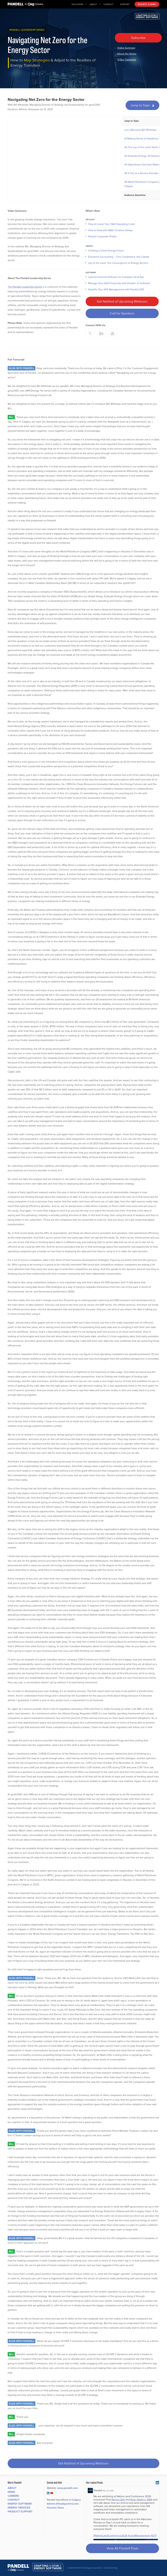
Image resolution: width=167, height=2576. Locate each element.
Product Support (20, 2511)
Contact (14, 2500)
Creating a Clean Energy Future (106, 250)
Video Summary (126, 48)
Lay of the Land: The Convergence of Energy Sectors (118, 263)
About (12, 2488)
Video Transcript (126, 59)
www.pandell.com (67, 2488)
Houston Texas (55, 2507)
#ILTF (154, 2535)
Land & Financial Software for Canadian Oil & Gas (116, 277)
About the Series (126, 54)
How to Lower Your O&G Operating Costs (111, 224)
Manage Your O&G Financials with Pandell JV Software (119, 283)
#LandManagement (139, 2535)
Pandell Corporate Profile (102, 236)
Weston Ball (118, 2499)
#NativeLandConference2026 (110, 2535)
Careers (13, 2496)
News (11, 2492)
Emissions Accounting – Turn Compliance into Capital (118, 257)
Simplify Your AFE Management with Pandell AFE (116, 289)
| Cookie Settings (110, 2567)
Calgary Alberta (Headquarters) (64, 2502)
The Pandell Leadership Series (25, 287)
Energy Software (20, 2504)
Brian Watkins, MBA (141, 2499)
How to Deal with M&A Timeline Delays (110, 230)
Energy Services (19, 2507)
